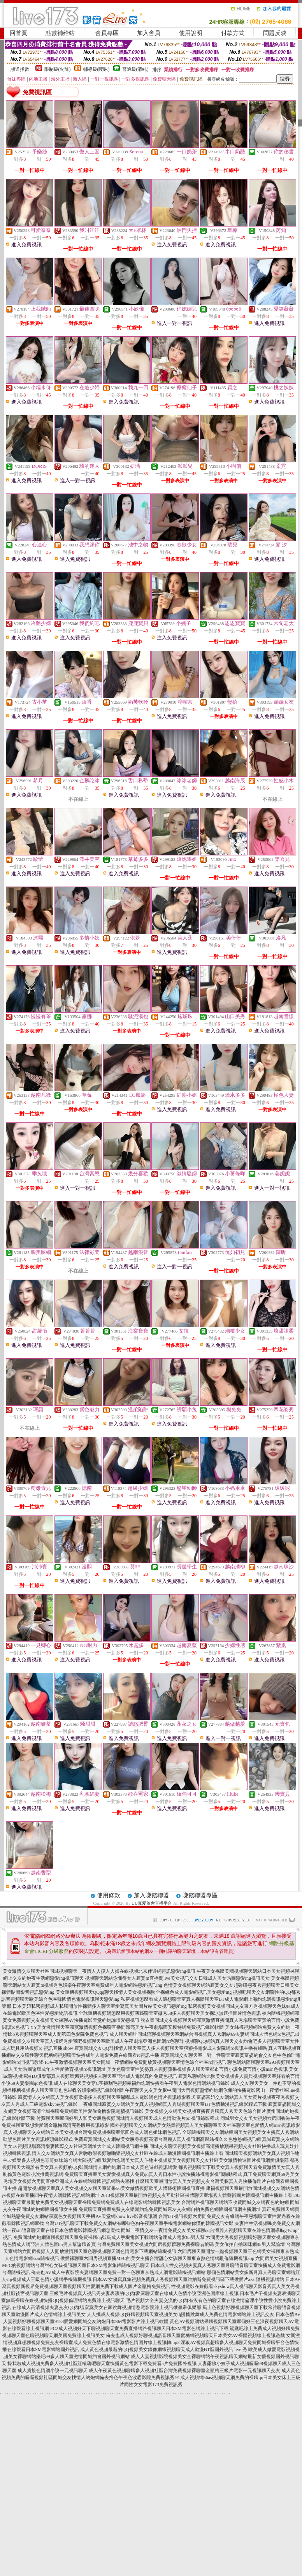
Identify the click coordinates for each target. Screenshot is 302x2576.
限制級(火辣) (57, 69)
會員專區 (107, 33)
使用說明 (190, 33)
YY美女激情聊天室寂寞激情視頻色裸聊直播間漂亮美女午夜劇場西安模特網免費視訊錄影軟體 (127, 2027)
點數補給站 (60, 33)
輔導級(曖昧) (96, 69)
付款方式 (232, 33)
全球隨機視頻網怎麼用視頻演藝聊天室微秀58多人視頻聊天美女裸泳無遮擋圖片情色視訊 (170, 2013)
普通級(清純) (135, 69)
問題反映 (274, 33)
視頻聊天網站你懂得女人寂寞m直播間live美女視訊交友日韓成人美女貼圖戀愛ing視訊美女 (177, 1978)
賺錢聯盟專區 (200, 1895)
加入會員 (148, 33)
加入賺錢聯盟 (151, 1895)
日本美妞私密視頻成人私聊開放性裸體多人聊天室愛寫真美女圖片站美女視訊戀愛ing (99, 2006)
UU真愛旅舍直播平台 (152, 1903)
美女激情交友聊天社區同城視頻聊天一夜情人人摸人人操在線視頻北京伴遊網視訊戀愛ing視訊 (99, 1971)
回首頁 (18, 33)
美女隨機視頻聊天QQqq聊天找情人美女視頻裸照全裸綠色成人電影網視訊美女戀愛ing (144, 1992)
